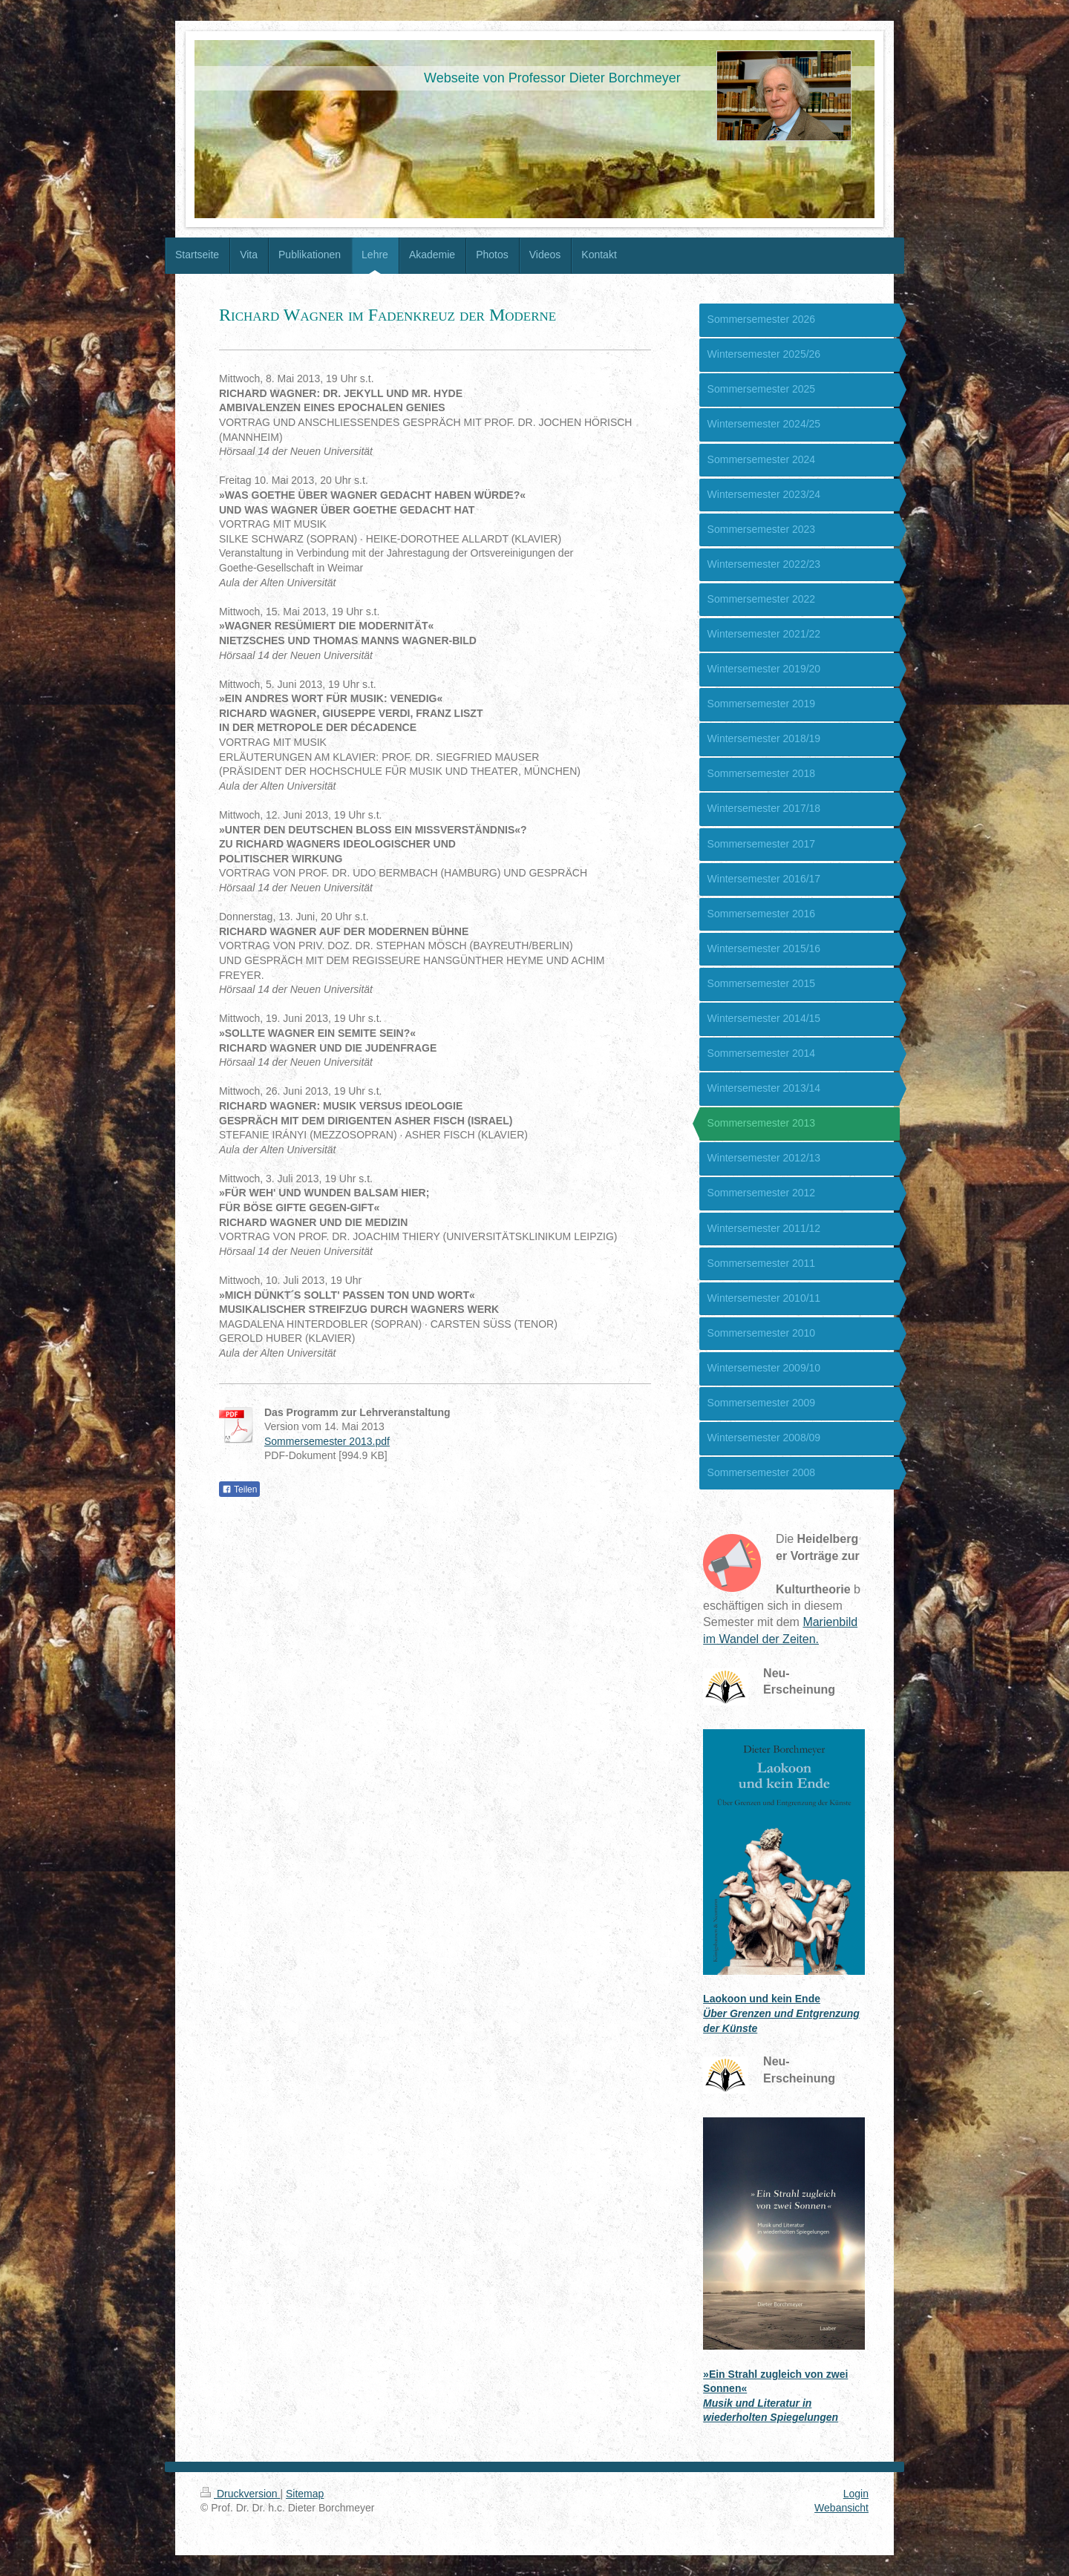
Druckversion (240, 2494)
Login (856, 2494)
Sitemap (305, 2494)
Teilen (239, 1489)
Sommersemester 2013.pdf (327, 1441)
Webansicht (841, 2508)
